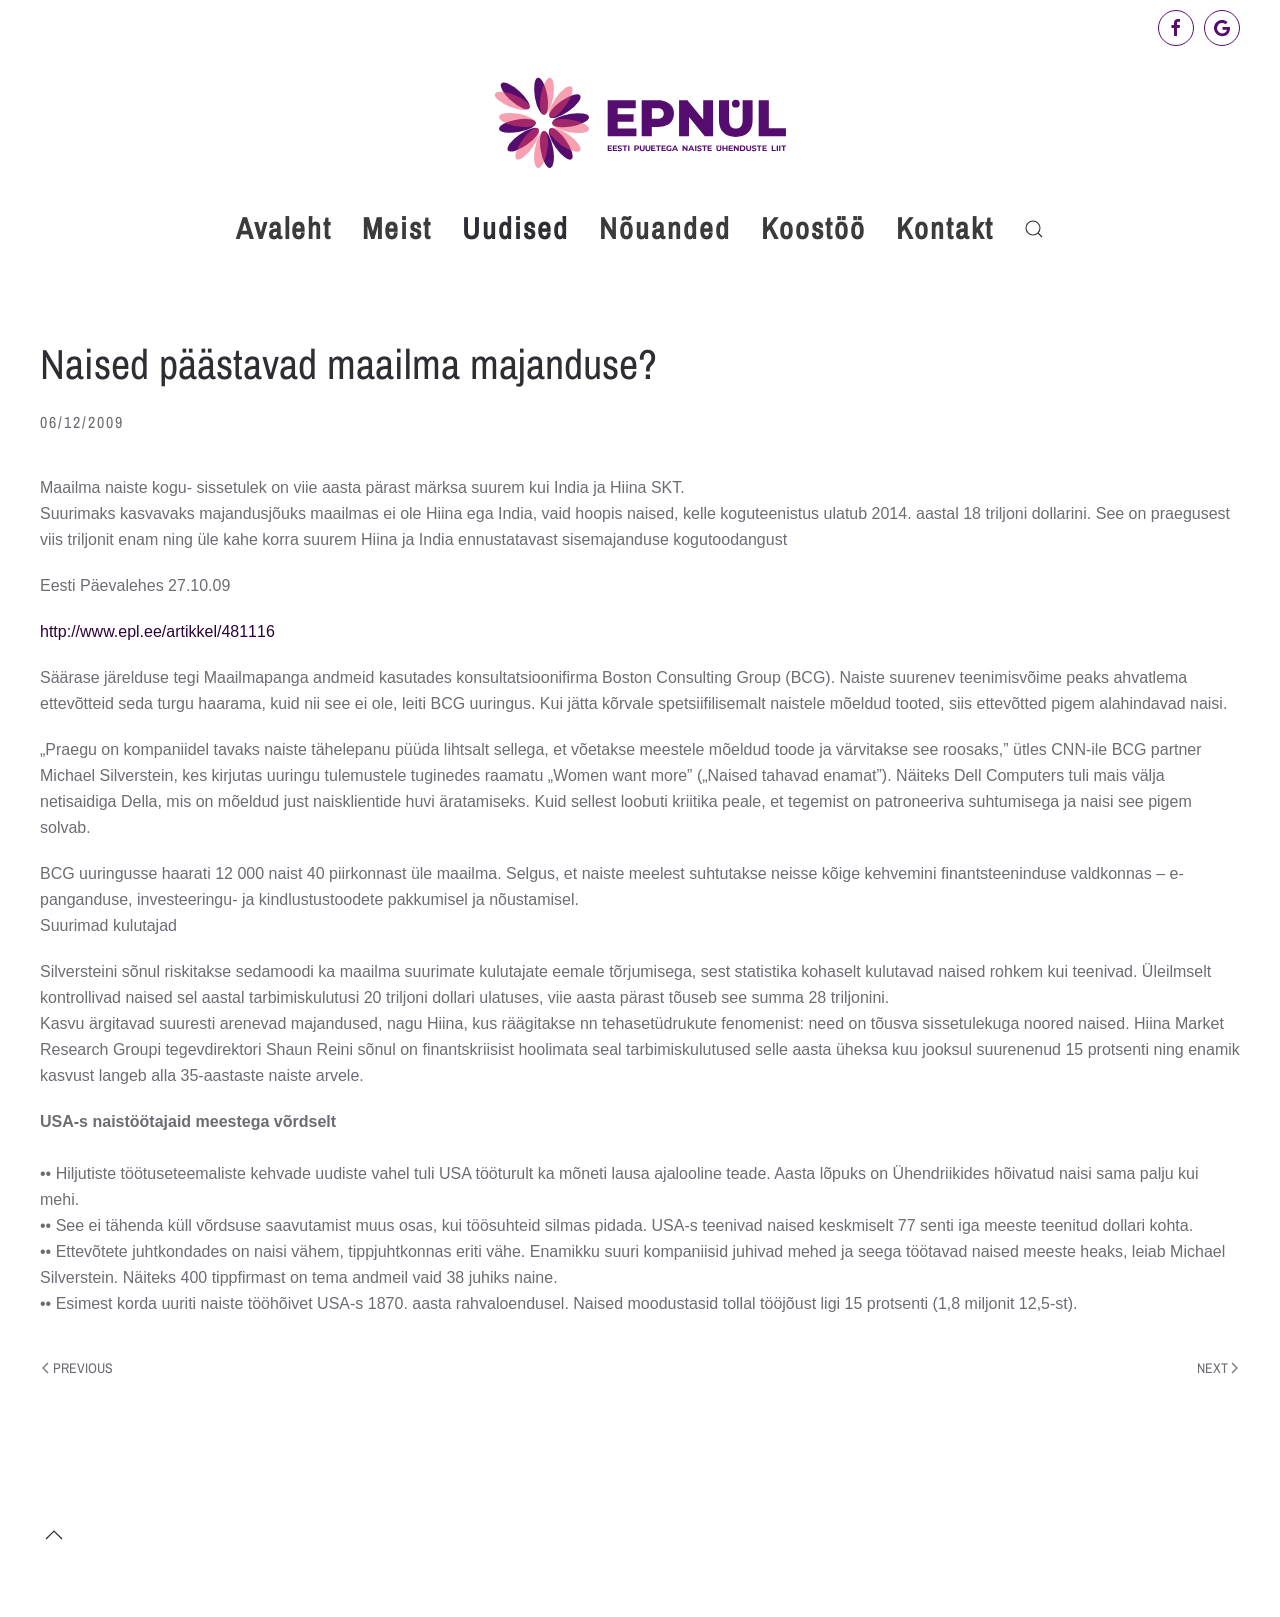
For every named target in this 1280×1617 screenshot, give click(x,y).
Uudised (515, 228)
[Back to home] (640, 122)
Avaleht (284, 228)
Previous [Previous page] (77, 1368)
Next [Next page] (1218, 1368)
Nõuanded (665, 228)
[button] (1034, 229)
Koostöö (813, 228)
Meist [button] (397, 228)
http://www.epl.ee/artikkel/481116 (157, 631)
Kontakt (945, 228)
